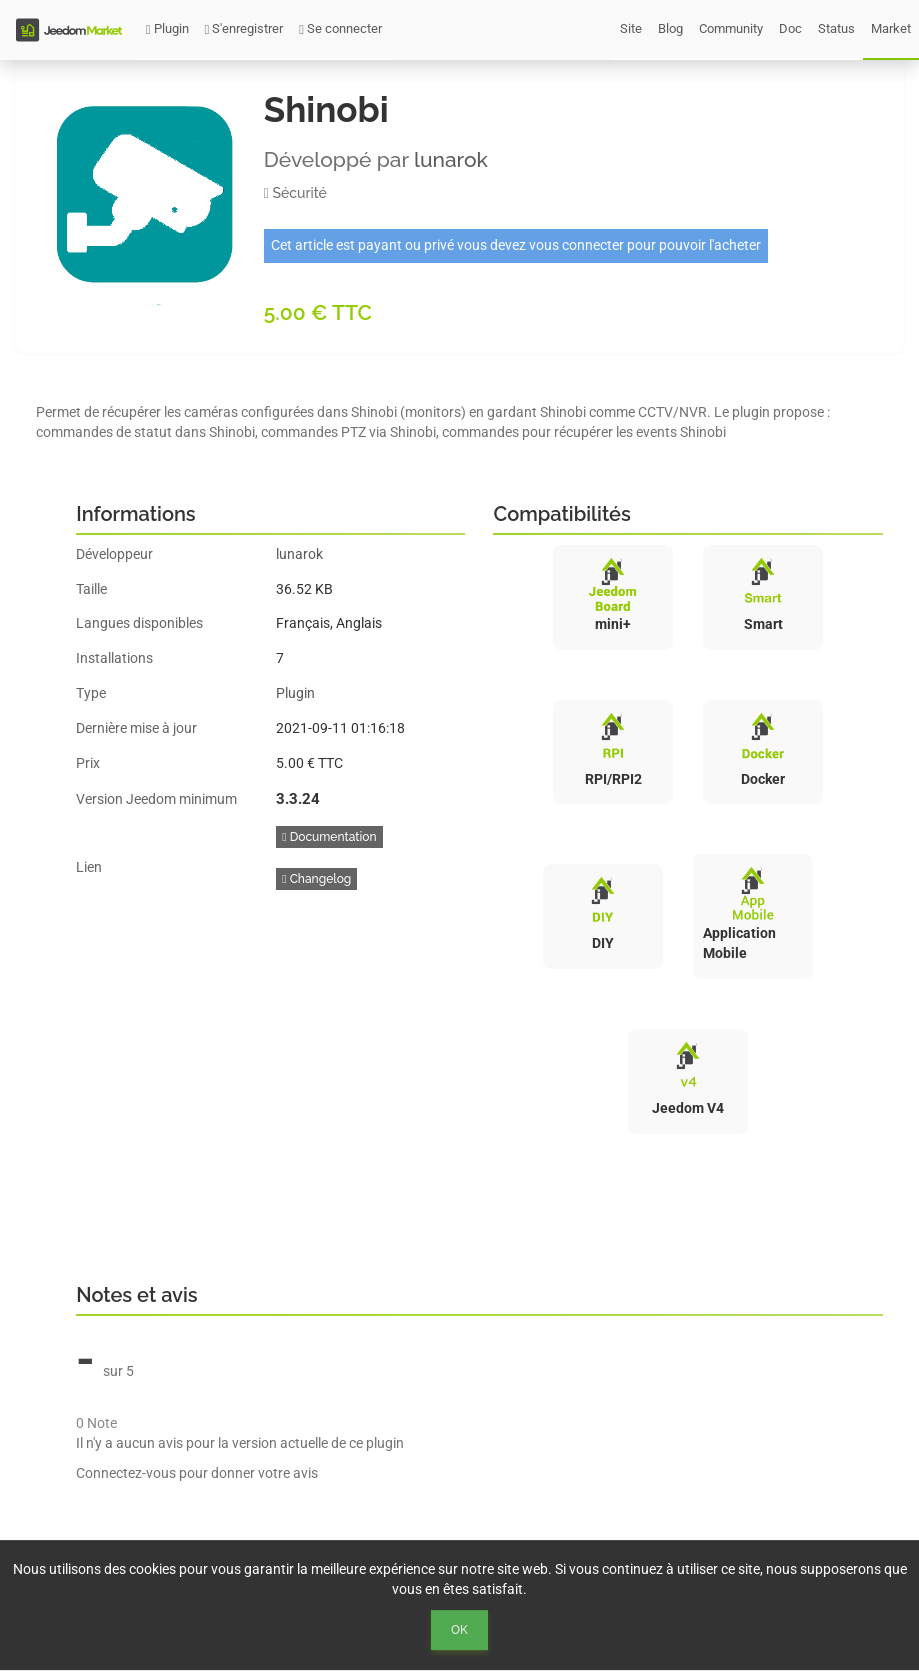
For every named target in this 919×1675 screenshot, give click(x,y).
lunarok (451, 159)
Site (631, 28)
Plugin (167, 28)
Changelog (316, 879)
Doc (790, 28)
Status (836, 28)
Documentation (329, 837)
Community (731, 28)
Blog (670, 28)
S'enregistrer (244, 28)
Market (891, 28)
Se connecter (340, 28)
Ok (459, 1630)
